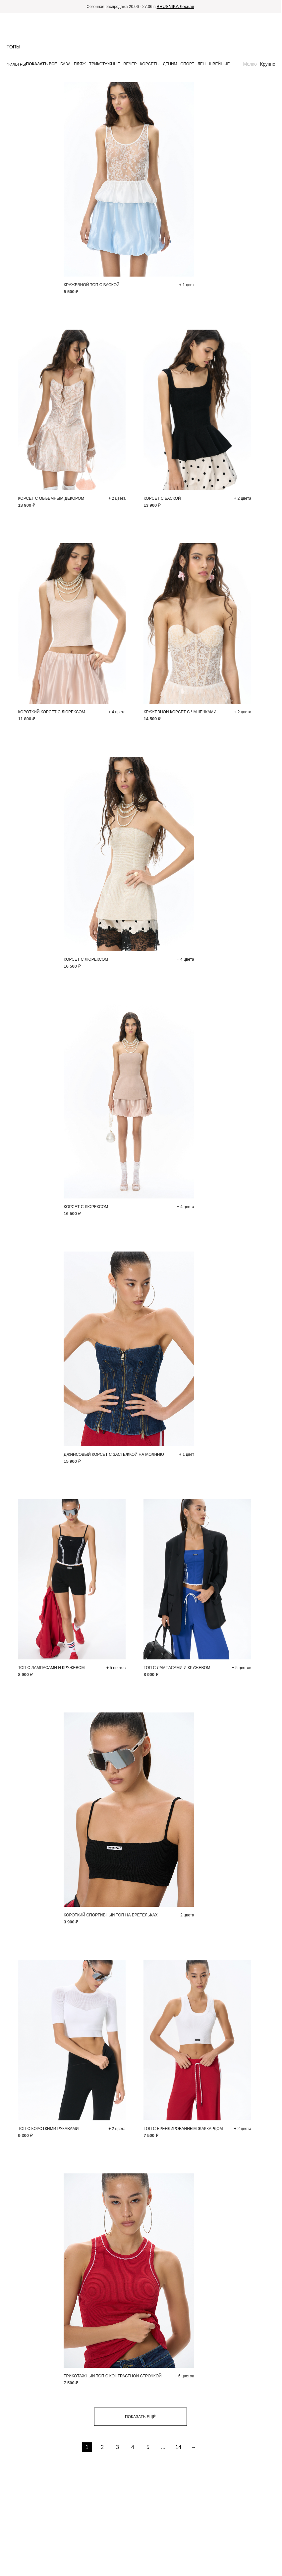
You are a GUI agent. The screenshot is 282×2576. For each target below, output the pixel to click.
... (163, 2447)
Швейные (219, 64)
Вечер (130, 64)
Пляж (80, 64)
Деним (170, 64)
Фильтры (16, 64)
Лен (201, 64)
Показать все (41, 64)
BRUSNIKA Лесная (175, 6)
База (65, 64)
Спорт (187, 64)
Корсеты (149, 64)
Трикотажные (104, 64)
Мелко (249, 64)
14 (179, 2447)
